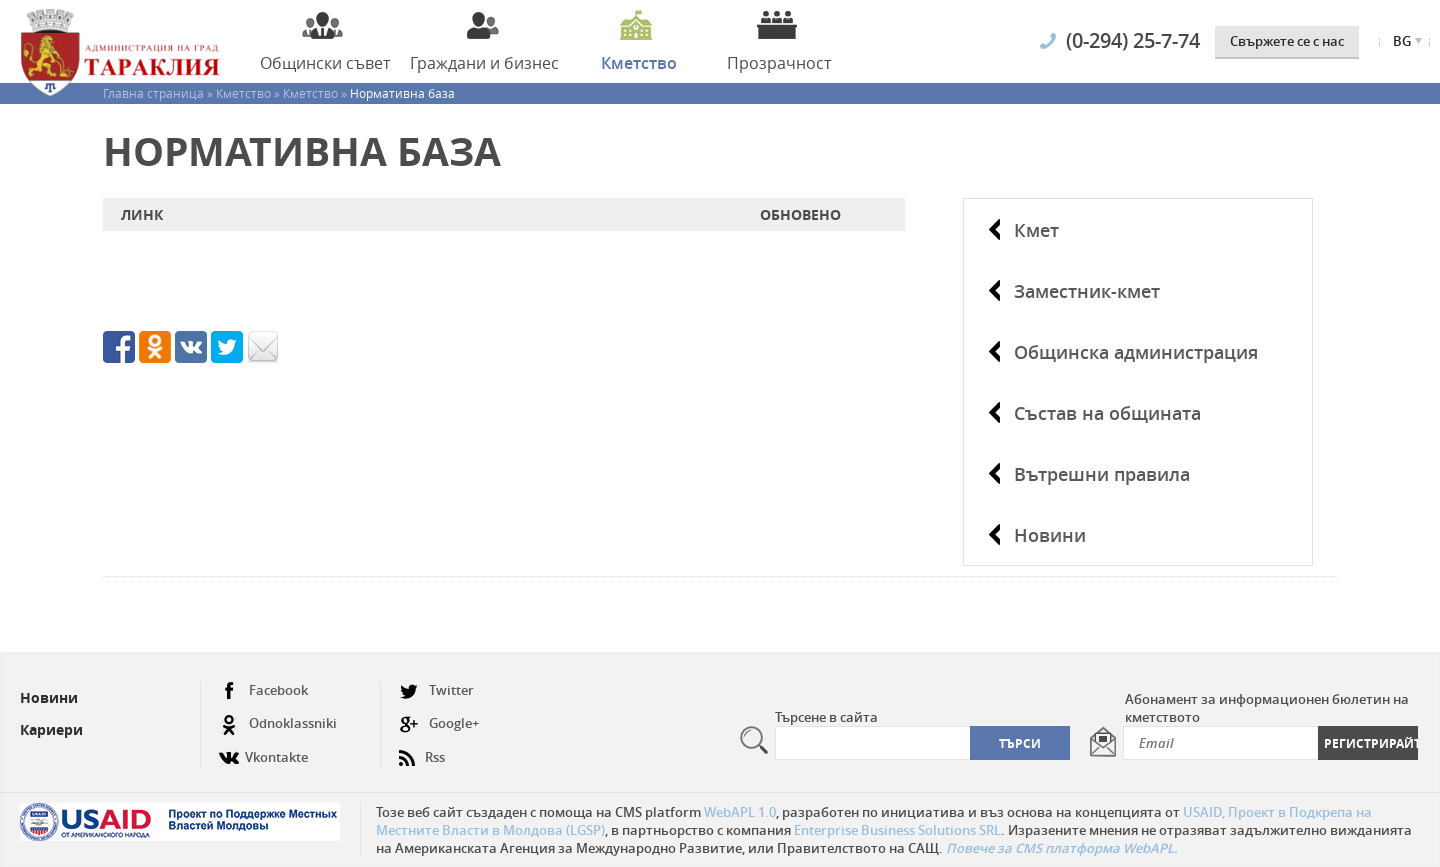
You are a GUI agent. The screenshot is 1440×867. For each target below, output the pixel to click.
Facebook (263, 690)
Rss (422, 749)
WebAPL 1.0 (740, 812)
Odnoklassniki (278, 723)
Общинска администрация (1136, 352)
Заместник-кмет (1087, 291)
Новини (1050, 535)
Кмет (1036, 230)
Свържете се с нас (1287, 41)
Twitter (436, 690)
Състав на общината (1107, 413)
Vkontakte (263, 749)
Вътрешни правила (1102, 474)
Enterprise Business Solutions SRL (897, 830)
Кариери (51, 729)
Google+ (439, 723)
